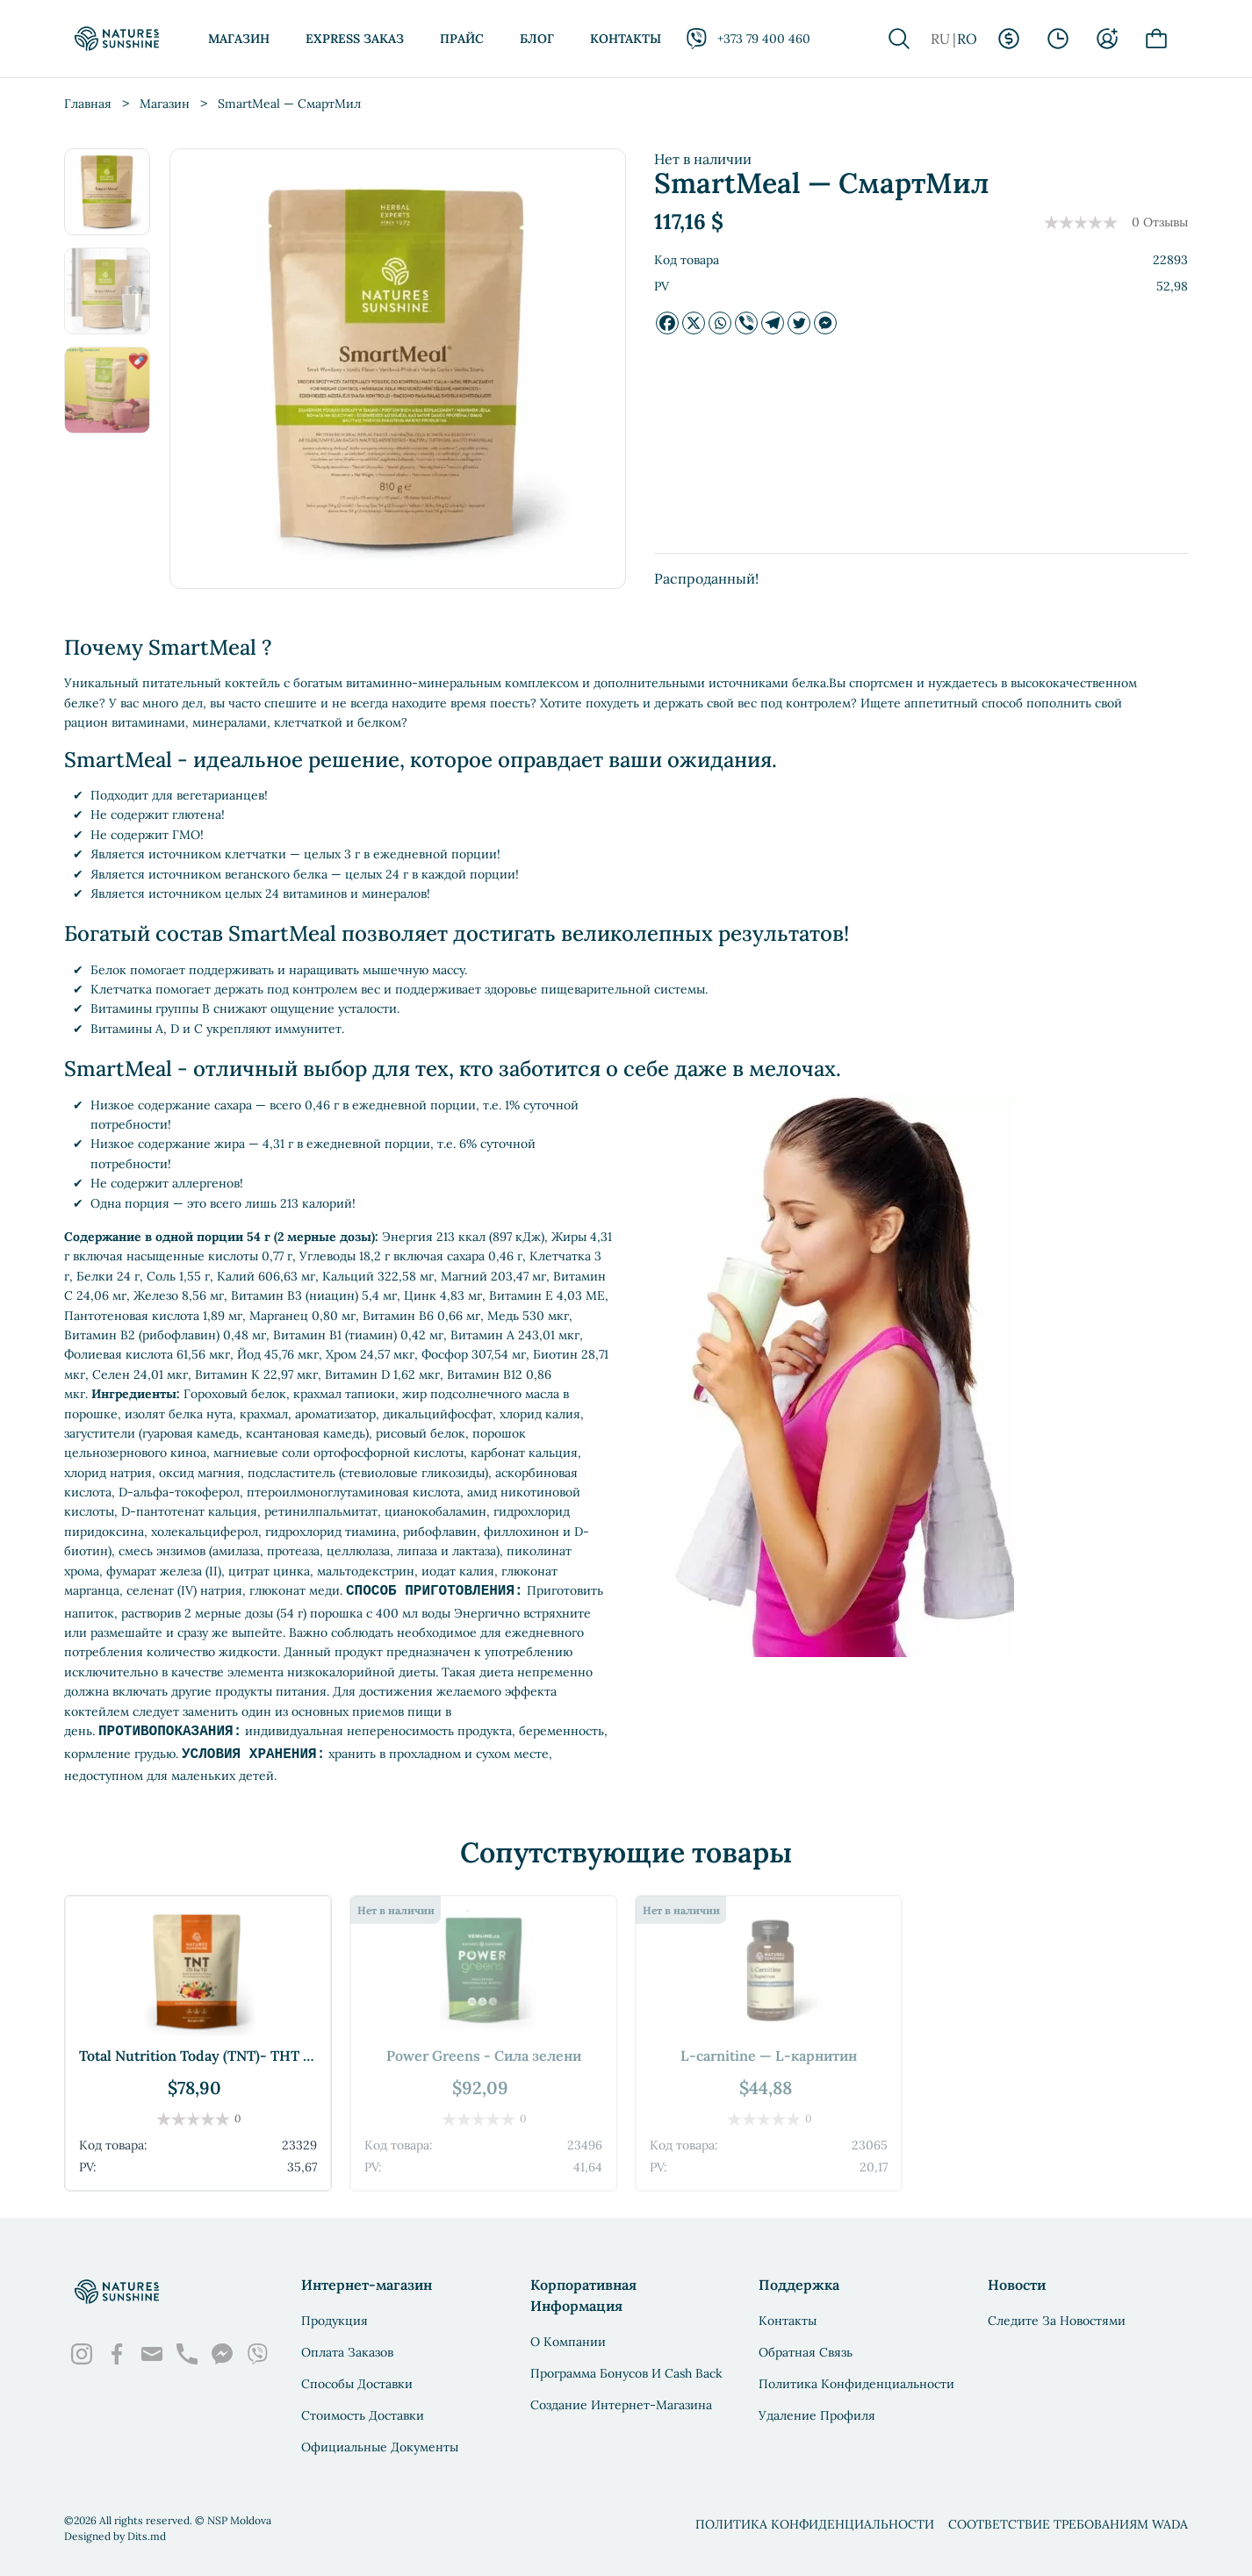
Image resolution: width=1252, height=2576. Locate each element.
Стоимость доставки (362, 2415)
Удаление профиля (817, 2415)
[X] (693, 323)
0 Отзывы (1160, 222)
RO (967, 38)
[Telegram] (772, 323)
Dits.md (146, 2536)
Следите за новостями (1057, 2320)
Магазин (239, 39)
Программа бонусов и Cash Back (626, 2373)
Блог (537, 39)
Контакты (625, 39)
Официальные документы (379, 2447)
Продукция (334, 2320)
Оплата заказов (347, 2352)
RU (940, 38)
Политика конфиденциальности (856, 2384)
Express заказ (355, 39)
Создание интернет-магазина (621, 2405)
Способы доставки (357, 2384)
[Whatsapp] (720, 323)
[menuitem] (109, 194)
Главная (88, 103)
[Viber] (746, 323)
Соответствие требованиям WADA (1068, 2524)
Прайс (462, 39)
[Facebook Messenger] (825, 323)
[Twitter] (799, 323)
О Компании (568, 2342)
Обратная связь (806, 2352)
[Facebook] (667, 323)
